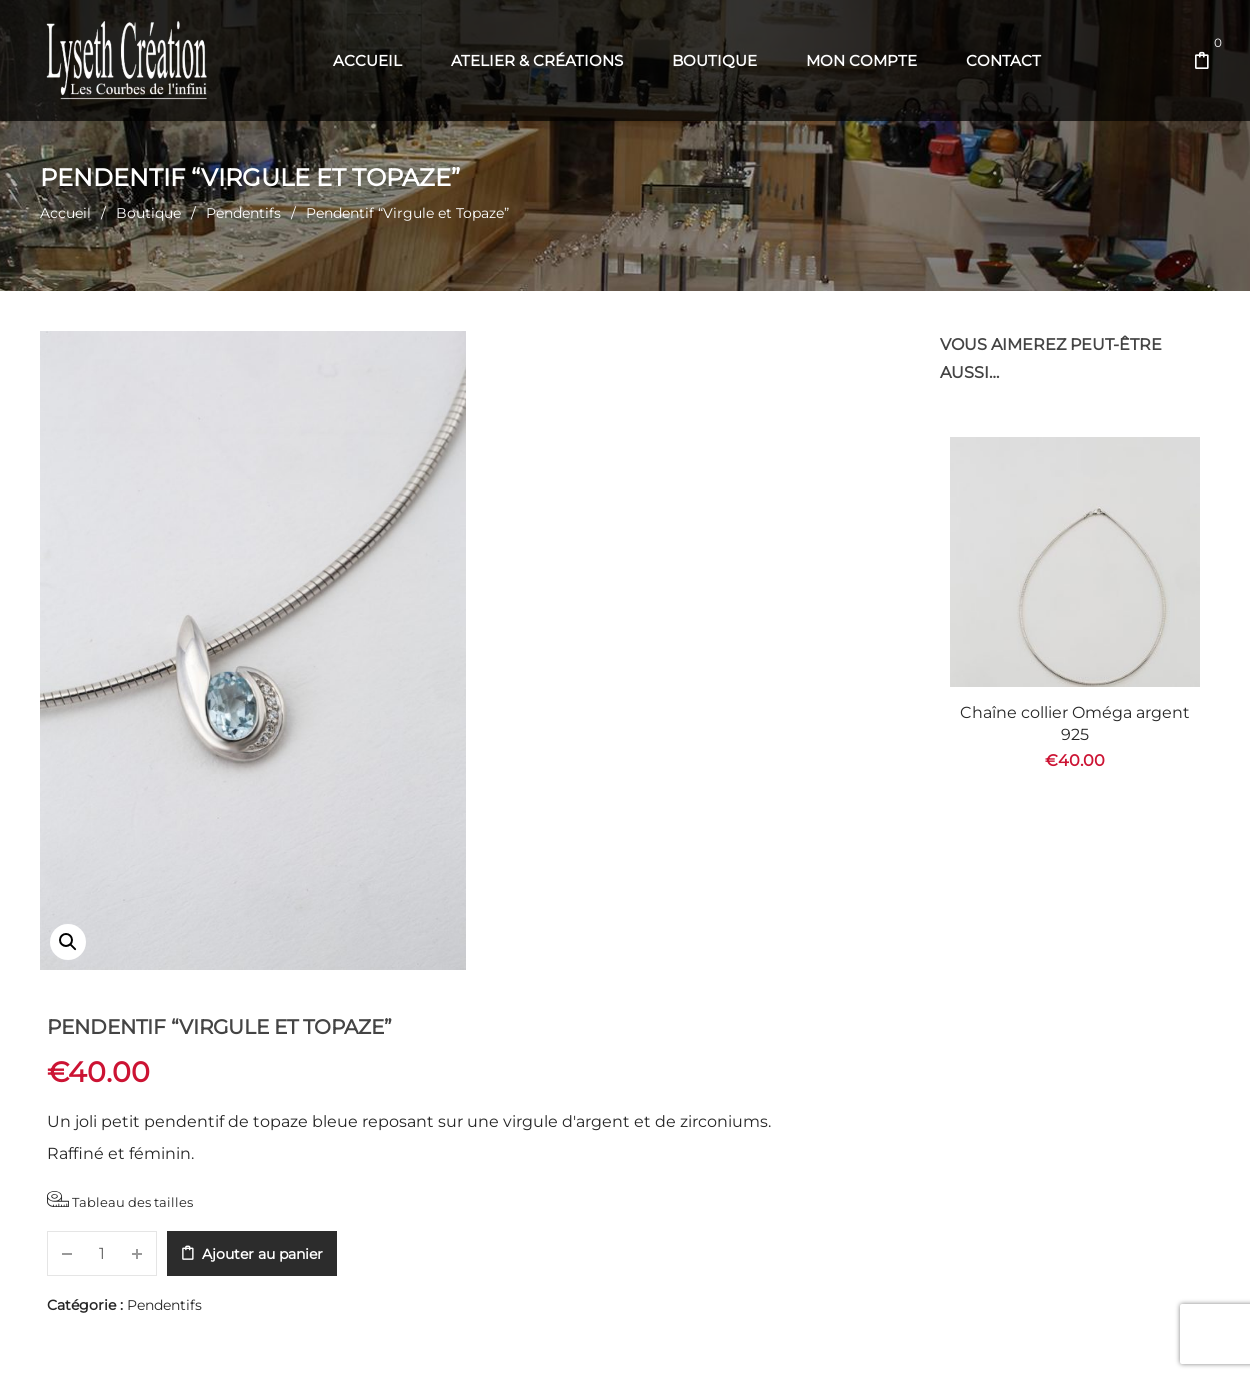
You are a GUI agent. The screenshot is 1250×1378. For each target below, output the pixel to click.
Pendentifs (243, 213)
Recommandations (675, 1023)
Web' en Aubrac (657, 1338)
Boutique (148, 213)
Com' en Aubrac (760, 1338)
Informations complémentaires (371, 1023)
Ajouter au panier (711, 612)
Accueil (65, 213)
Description (106, 1023)
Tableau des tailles (569, 558)
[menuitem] (367, 61)
